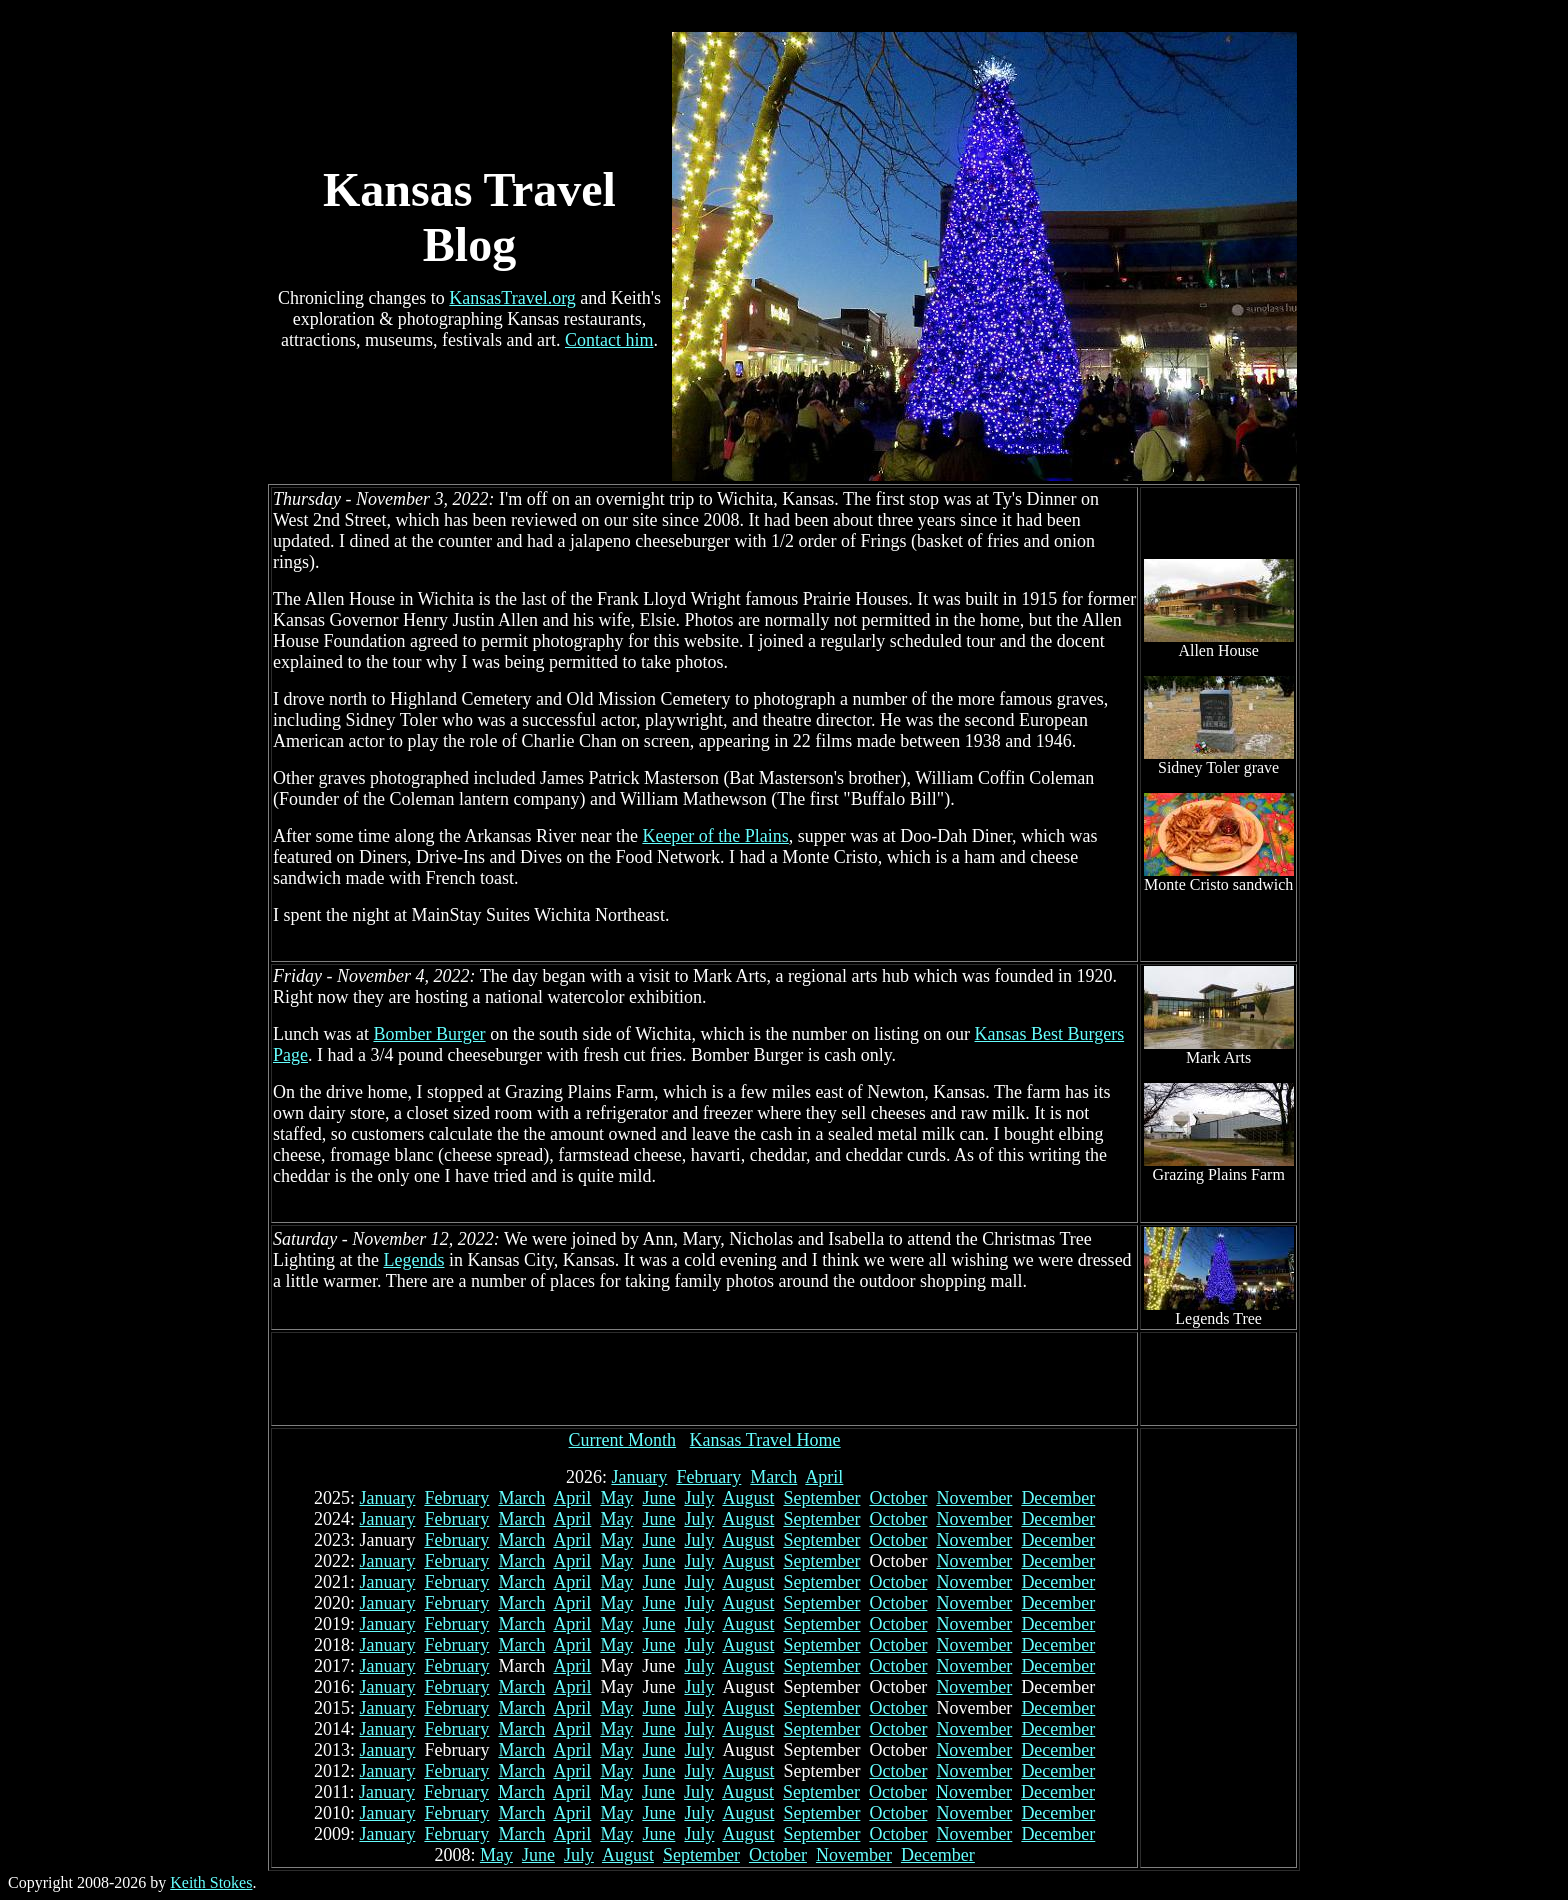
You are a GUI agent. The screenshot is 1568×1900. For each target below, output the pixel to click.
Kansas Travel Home (765, 1440)
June (658, 1498)
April (824, 1477)
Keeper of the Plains (715, 836)
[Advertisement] (705, 1379)
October (898, 1498)
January (639, 1477)
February (708, 1477)
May (616, 1498)
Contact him (609, 340)
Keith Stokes (211, 1882)
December (1058, 1498)
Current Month (623, 1440)
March (773, 1477)
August (748, 1498)
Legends (413, 1260)
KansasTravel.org (512, 298)
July (699, 1498)
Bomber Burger (429, 1034)
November (974, 1498)
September (821, 1498)
